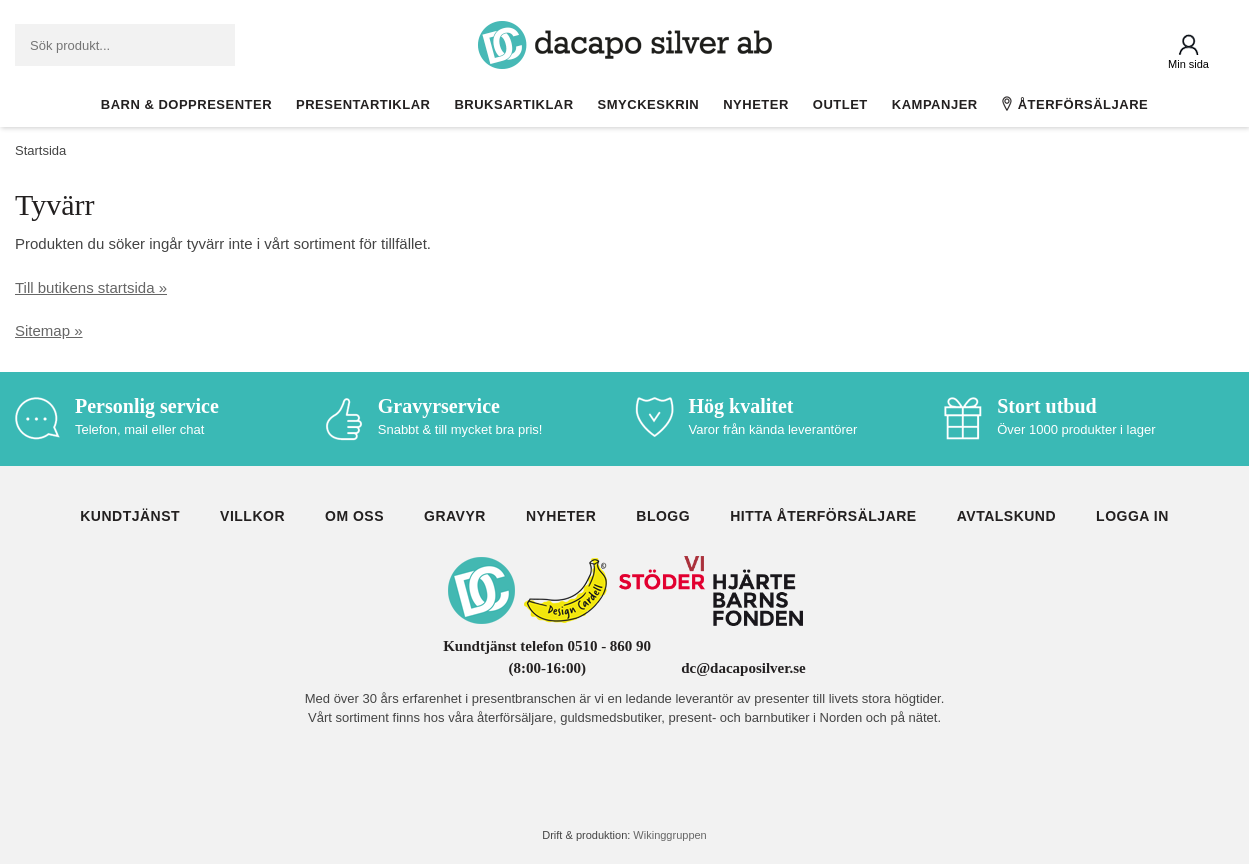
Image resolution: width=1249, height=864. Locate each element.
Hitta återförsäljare (823, 516)
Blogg (663, 516)
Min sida (1188, 64)
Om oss (354, 516)
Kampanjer (935, 104)
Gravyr (455, 516)
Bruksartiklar (513, 104)
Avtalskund (1006, 516)
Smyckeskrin (649, 104)
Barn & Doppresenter (186, 104)
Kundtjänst (130, 516)
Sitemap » (49, 330)
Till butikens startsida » (91, 287)
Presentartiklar (363, 104)
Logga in (1132, 516)
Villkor (252, 516)
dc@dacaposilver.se (743, 668)
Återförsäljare (1075, 104)
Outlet (840, 104)
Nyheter (756, 104)
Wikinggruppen (669, 835)
